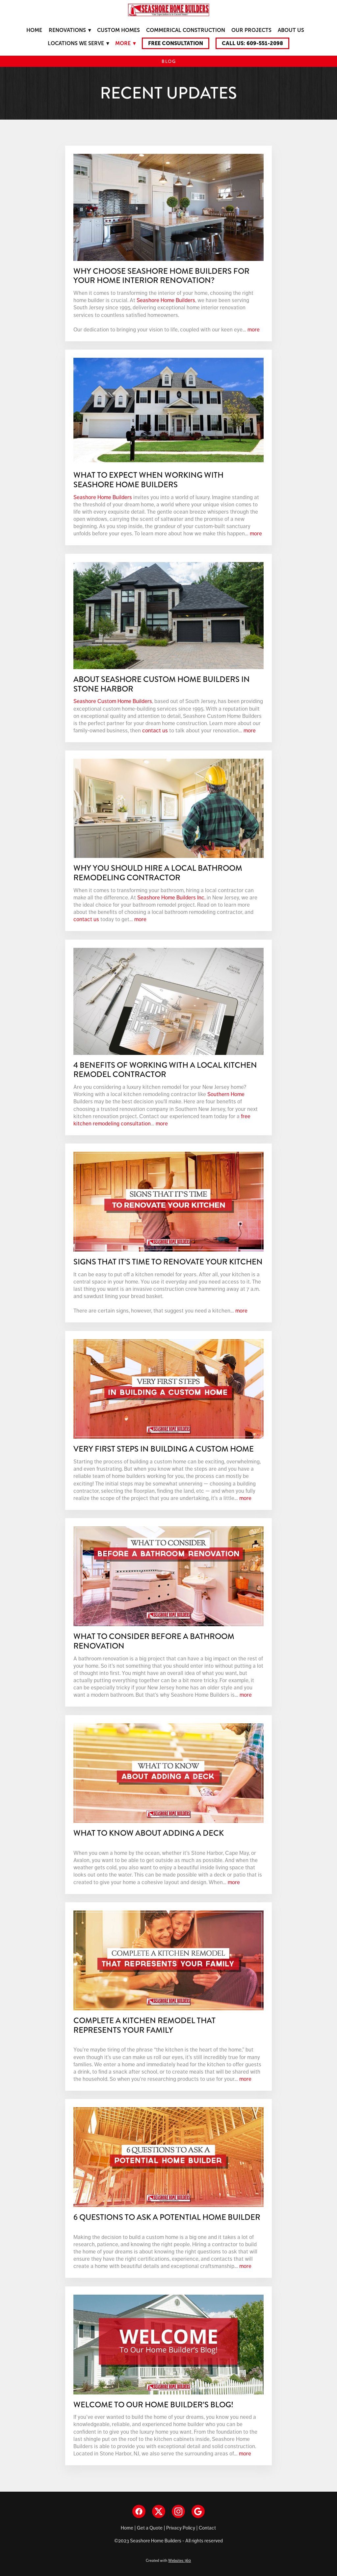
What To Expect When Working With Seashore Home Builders (148, 479)
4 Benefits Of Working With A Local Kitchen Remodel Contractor (165, 1070)
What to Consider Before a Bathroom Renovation (153, 1641)
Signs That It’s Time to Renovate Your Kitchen (168, 1261)
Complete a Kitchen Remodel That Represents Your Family (144, 2025)
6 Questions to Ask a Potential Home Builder (166, 2217)
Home (34, 30)
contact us (155, 730)
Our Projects (251, 30)
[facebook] (138, 2511)
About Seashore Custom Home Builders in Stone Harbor (161, 684)
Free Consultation (175, 43)
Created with (168, 2560)
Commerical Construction (185, 30)
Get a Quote (150, 2528)
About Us (291, 30)
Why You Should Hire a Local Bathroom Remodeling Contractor (157, 873)
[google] (198, 2511)
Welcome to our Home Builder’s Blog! (153, 2404)
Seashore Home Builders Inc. (171, 897)
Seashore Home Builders (166, 300)
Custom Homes (118, 30)
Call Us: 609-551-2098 (252, 43)
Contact (207, 2528)
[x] (158, 2511)
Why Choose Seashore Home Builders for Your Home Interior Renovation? (161, 276)
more (253, 329)
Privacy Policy (180, 2528)
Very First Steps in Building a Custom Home (163, 1449)
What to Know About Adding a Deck (148, 1833)
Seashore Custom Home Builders (112, 701)
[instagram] (178, 2511)
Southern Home (226, 1094)
